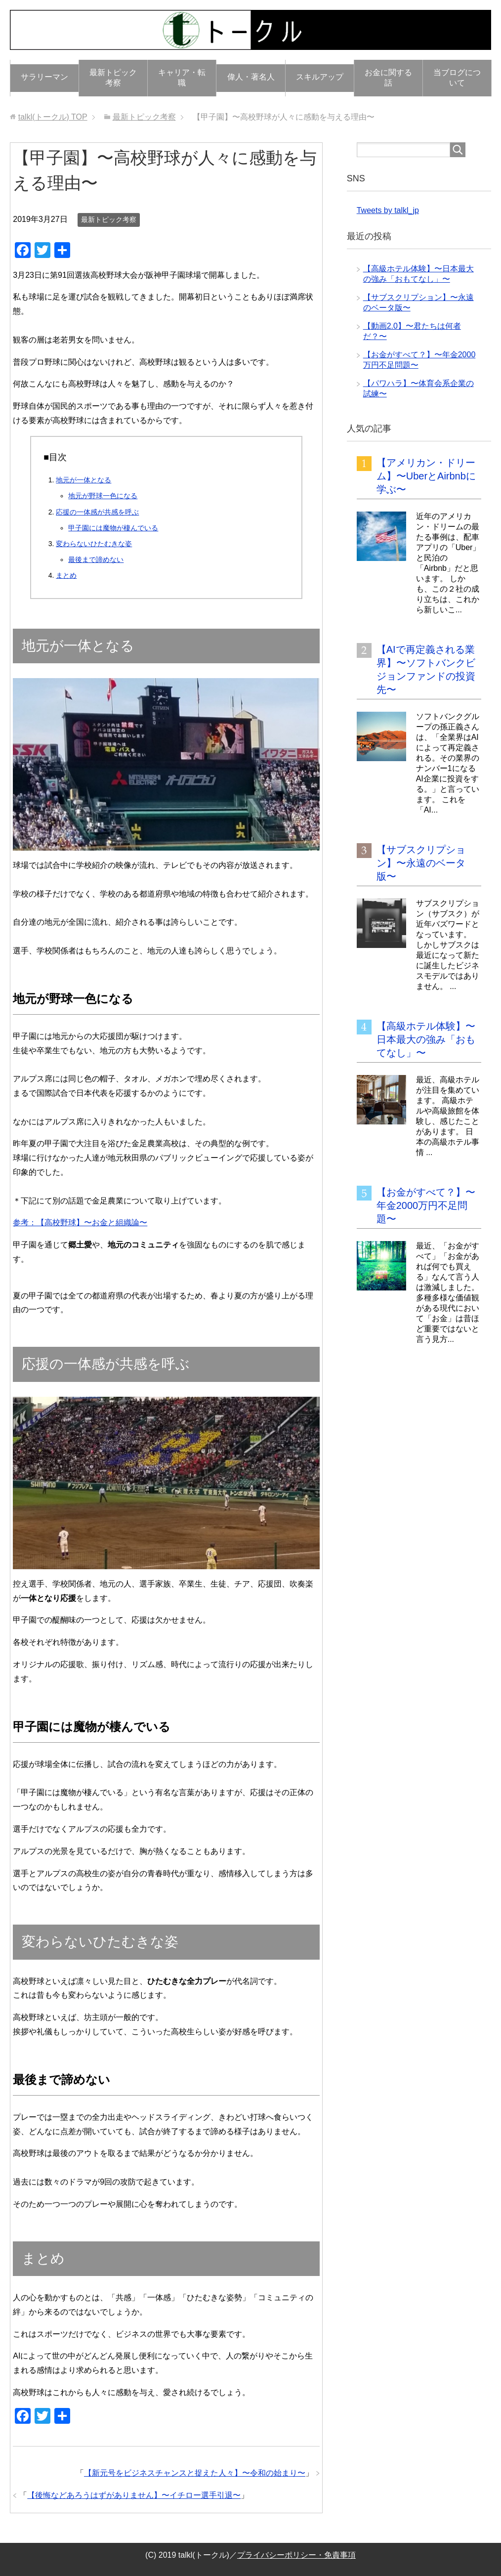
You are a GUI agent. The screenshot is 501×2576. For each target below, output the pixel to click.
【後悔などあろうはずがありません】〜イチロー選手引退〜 (134, 2495)
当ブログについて (457, 77)
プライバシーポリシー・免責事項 (296, 2555)
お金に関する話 (388, 77)
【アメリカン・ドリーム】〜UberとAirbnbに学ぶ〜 (426, 476)
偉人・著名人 (251, 77)
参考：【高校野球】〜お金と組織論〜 (80, 1222)
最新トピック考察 (113, 77)
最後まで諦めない (96, 559)
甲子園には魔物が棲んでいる (113, 528)
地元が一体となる (83, 480)
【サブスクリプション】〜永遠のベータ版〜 (420, 863)
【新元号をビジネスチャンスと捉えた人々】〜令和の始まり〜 (194, 2473)
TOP (52, 117)
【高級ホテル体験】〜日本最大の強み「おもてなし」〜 (425, 1039)
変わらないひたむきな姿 (94, 544)
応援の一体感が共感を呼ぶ (97, 512)
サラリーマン (44, 77)
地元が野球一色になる (102, 496)
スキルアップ (319, 77)
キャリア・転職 (182, 77)
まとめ (66, 575)
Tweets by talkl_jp (388, 210)
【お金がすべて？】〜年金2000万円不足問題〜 (425, 1205)
